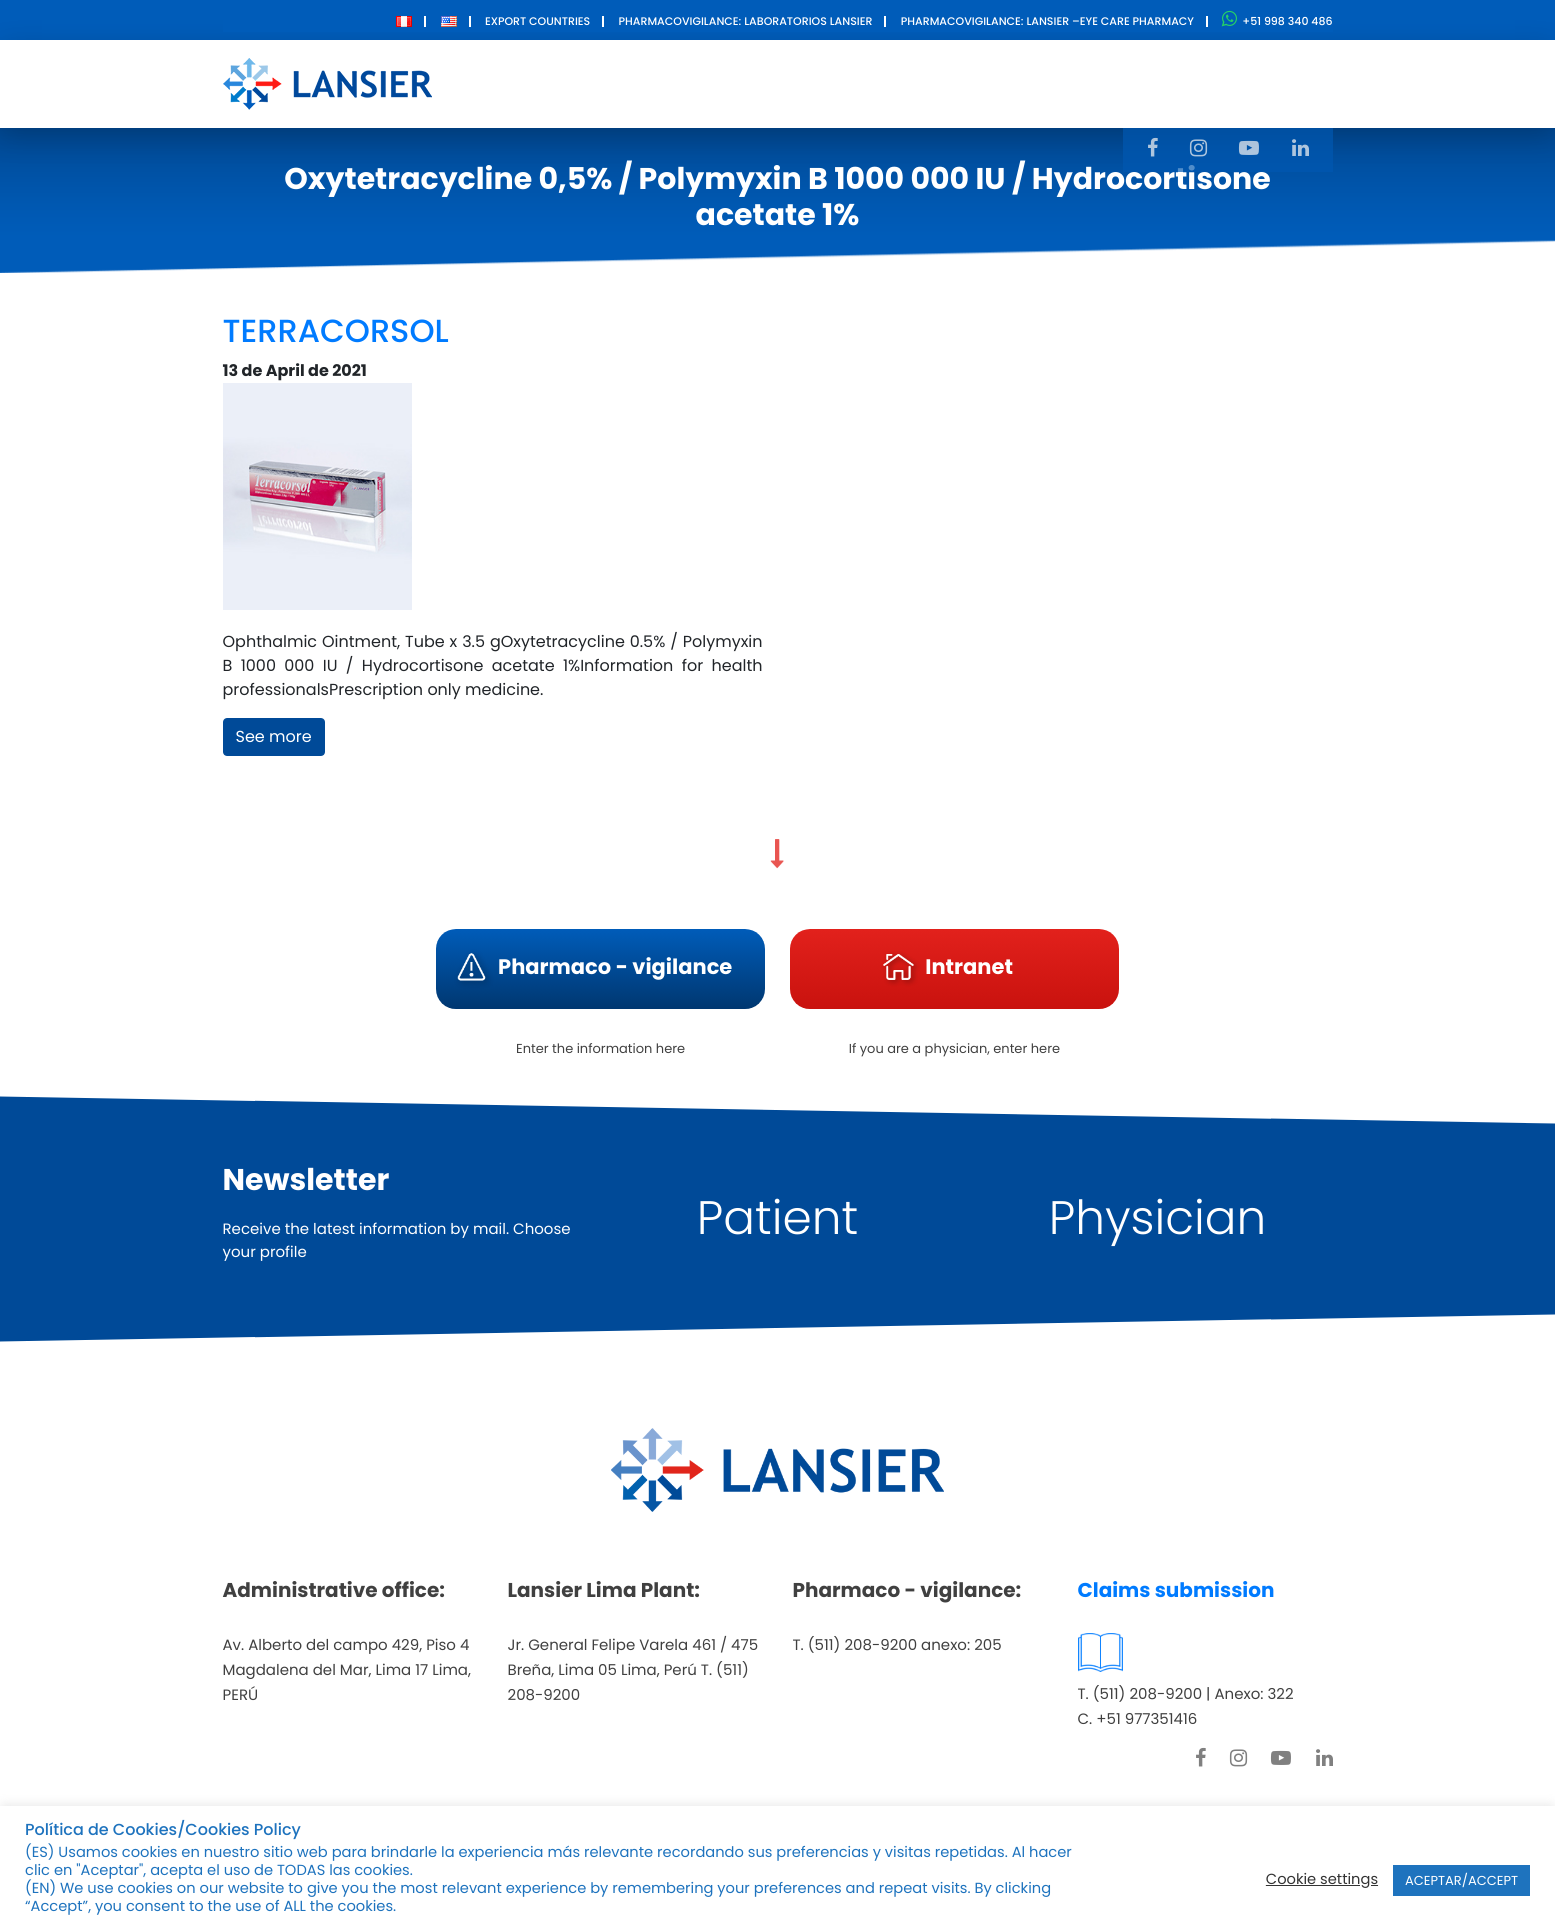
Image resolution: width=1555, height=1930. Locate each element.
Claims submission (1176, 1590)
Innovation (881, 82)
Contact (999, 82)
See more (274, 736)
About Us (647, 82)
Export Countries (537, 21)
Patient (777, 1218)
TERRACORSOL (336, 331)
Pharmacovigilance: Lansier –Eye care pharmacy (1047, 21)
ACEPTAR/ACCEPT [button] (1461, 1880)
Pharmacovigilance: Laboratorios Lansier (745, 21)
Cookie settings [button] (1322, 1880)
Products (760, 82)
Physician (1158, 1218)
